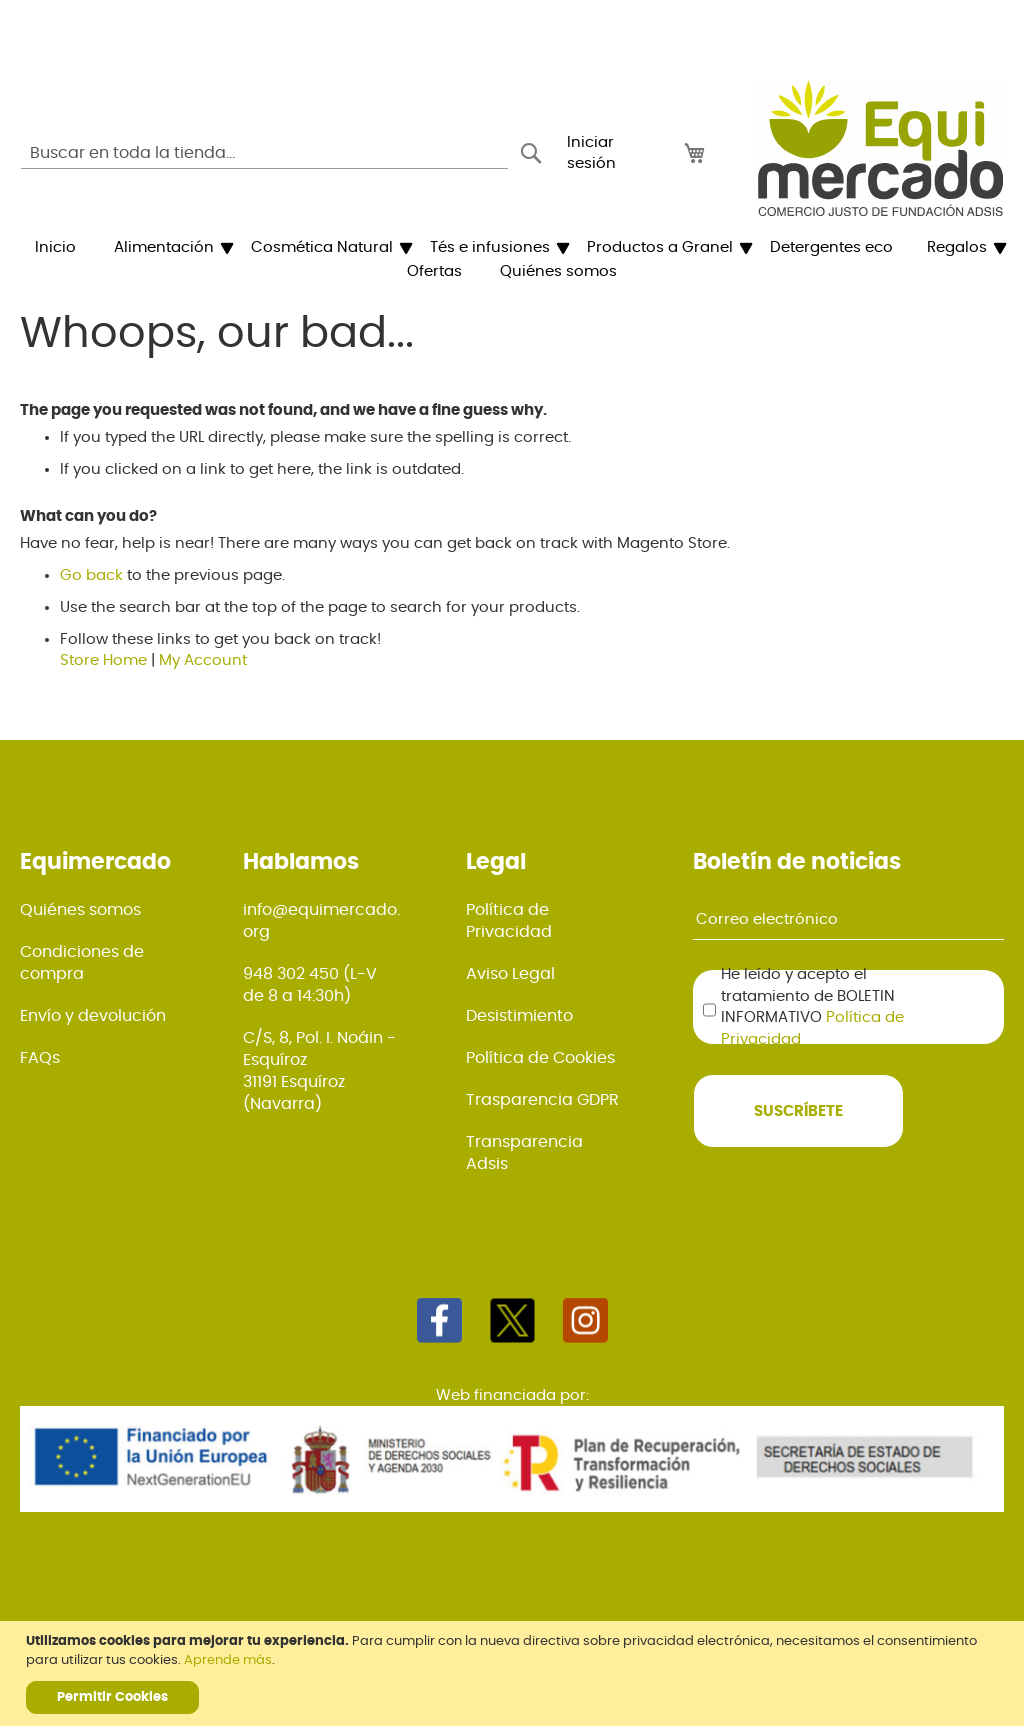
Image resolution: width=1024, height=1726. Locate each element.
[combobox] (264, 153)
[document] (514, 1673)
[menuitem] (55, 248)
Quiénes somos (80, 910)
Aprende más (228, 1660)
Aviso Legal (510, 974)
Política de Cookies (540, 1058)
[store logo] (880, 148)
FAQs (40, 1058)
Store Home (103, 660)
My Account (203, 660)
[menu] (512, 260)
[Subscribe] (798, 1111)
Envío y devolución (93, 1016)
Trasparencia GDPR (542, 1100)
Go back (91, 575)
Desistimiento (519, 1016)
